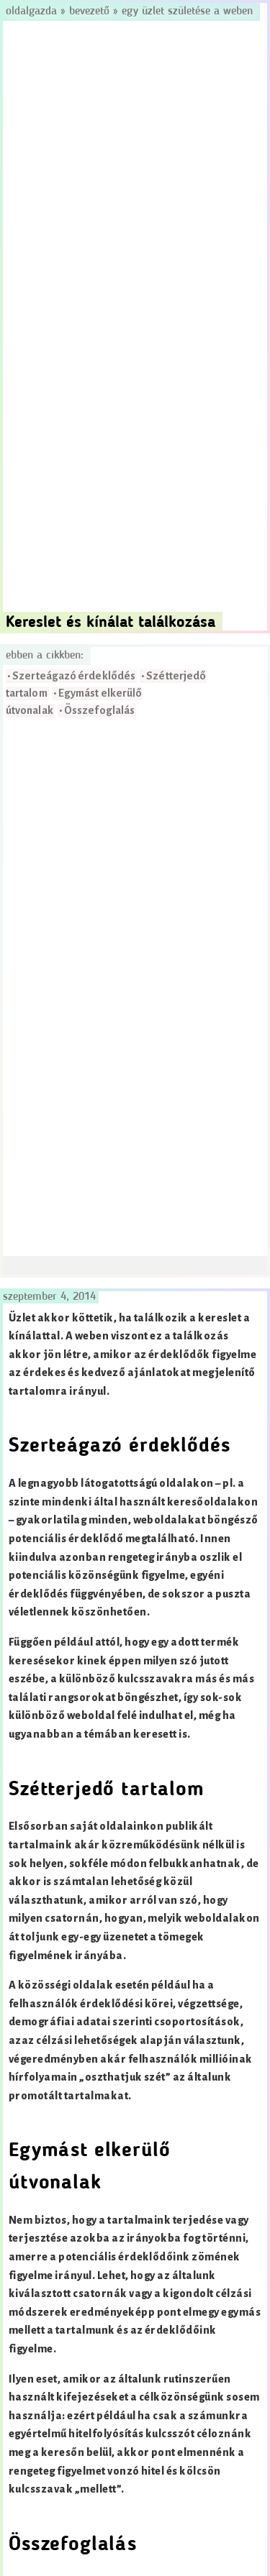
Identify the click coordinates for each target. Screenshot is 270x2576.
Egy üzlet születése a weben (187, 11)
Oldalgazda (33, 11)
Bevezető (89, 11)
